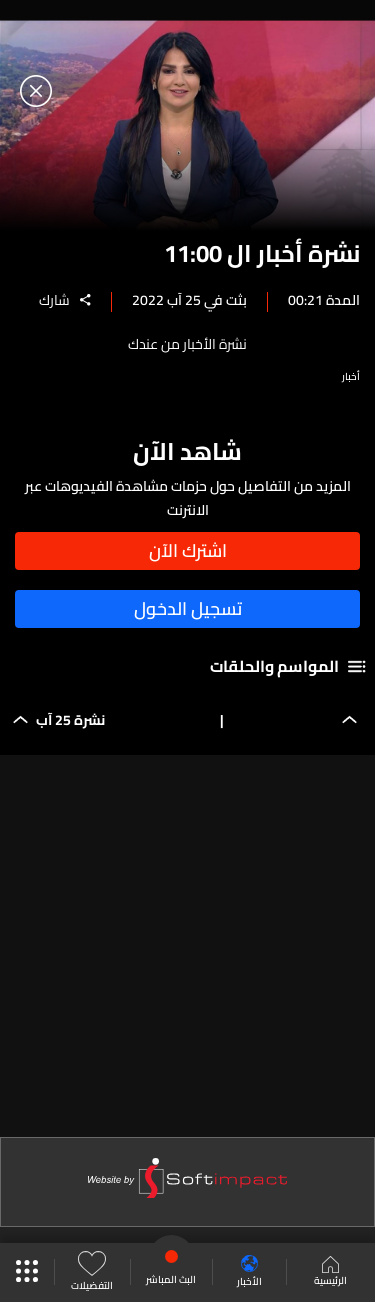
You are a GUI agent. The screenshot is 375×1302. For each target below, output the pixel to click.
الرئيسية (330, 1273)
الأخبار (249, 1272)
